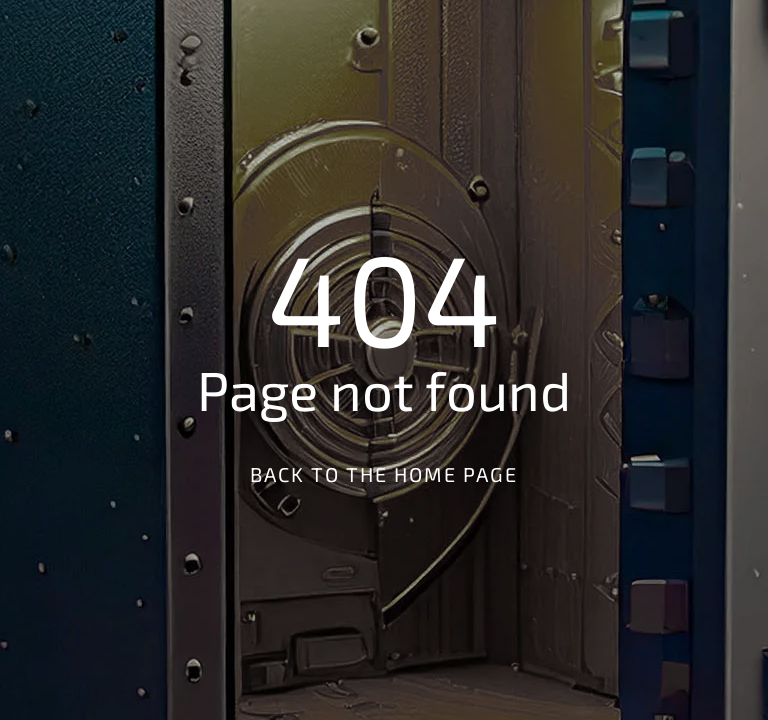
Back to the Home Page (384, 474)
